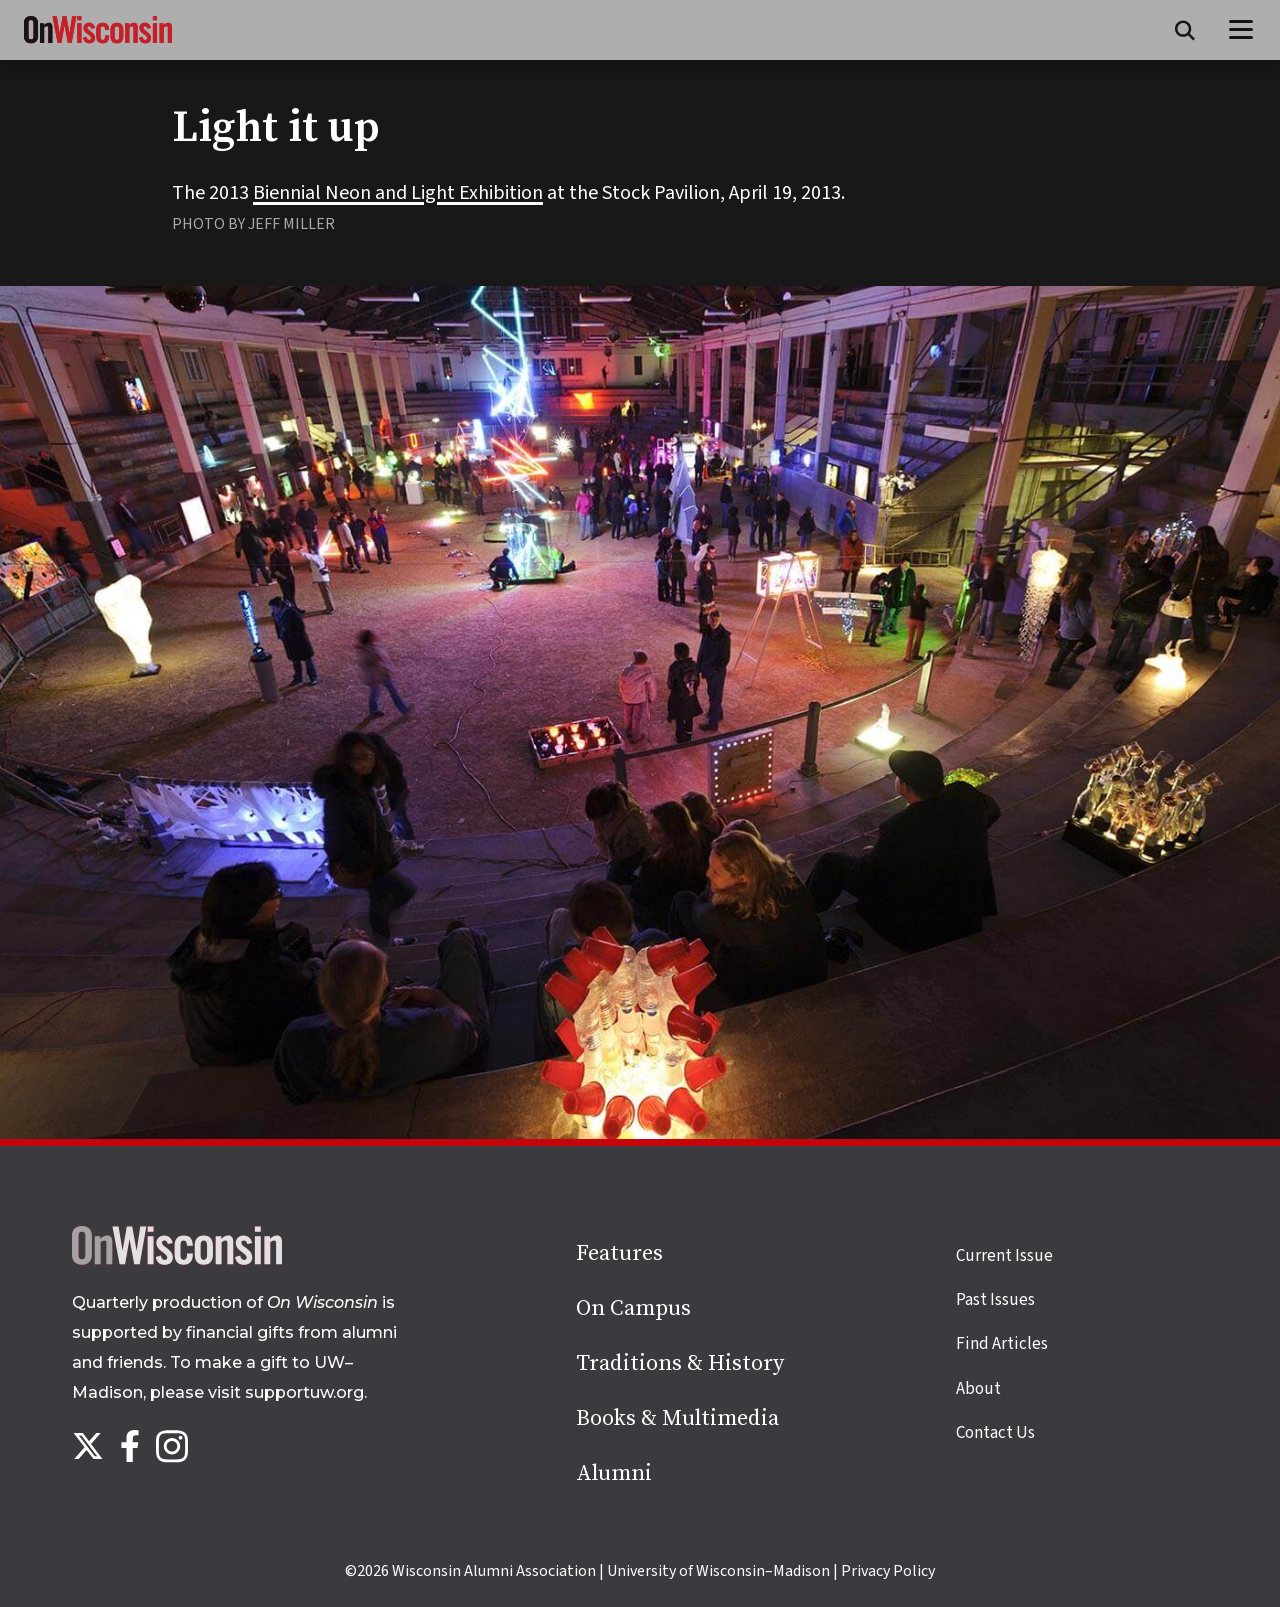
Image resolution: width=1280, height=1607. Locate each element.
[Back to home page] (177, 1260)
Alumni (614, 1473)
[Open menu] (1241, 30)
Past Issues (995, 1300)
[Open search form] (1185, 30)
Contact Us (995, 1433)
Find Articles (1002, 1344)
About (978, 1389)
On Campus (633, 1308)
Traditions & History (680, 1363)
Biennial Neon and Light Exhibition (398, 193)
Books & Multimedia (677, 1418)
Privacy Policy (888, 1571)
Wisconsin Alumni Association (494, 1571)
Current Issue (1004, 1256)
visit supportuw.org (286, 1392)
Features (619, 1253)
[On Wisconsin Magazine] (98, 44)
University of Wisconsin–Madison (718, 1571)
